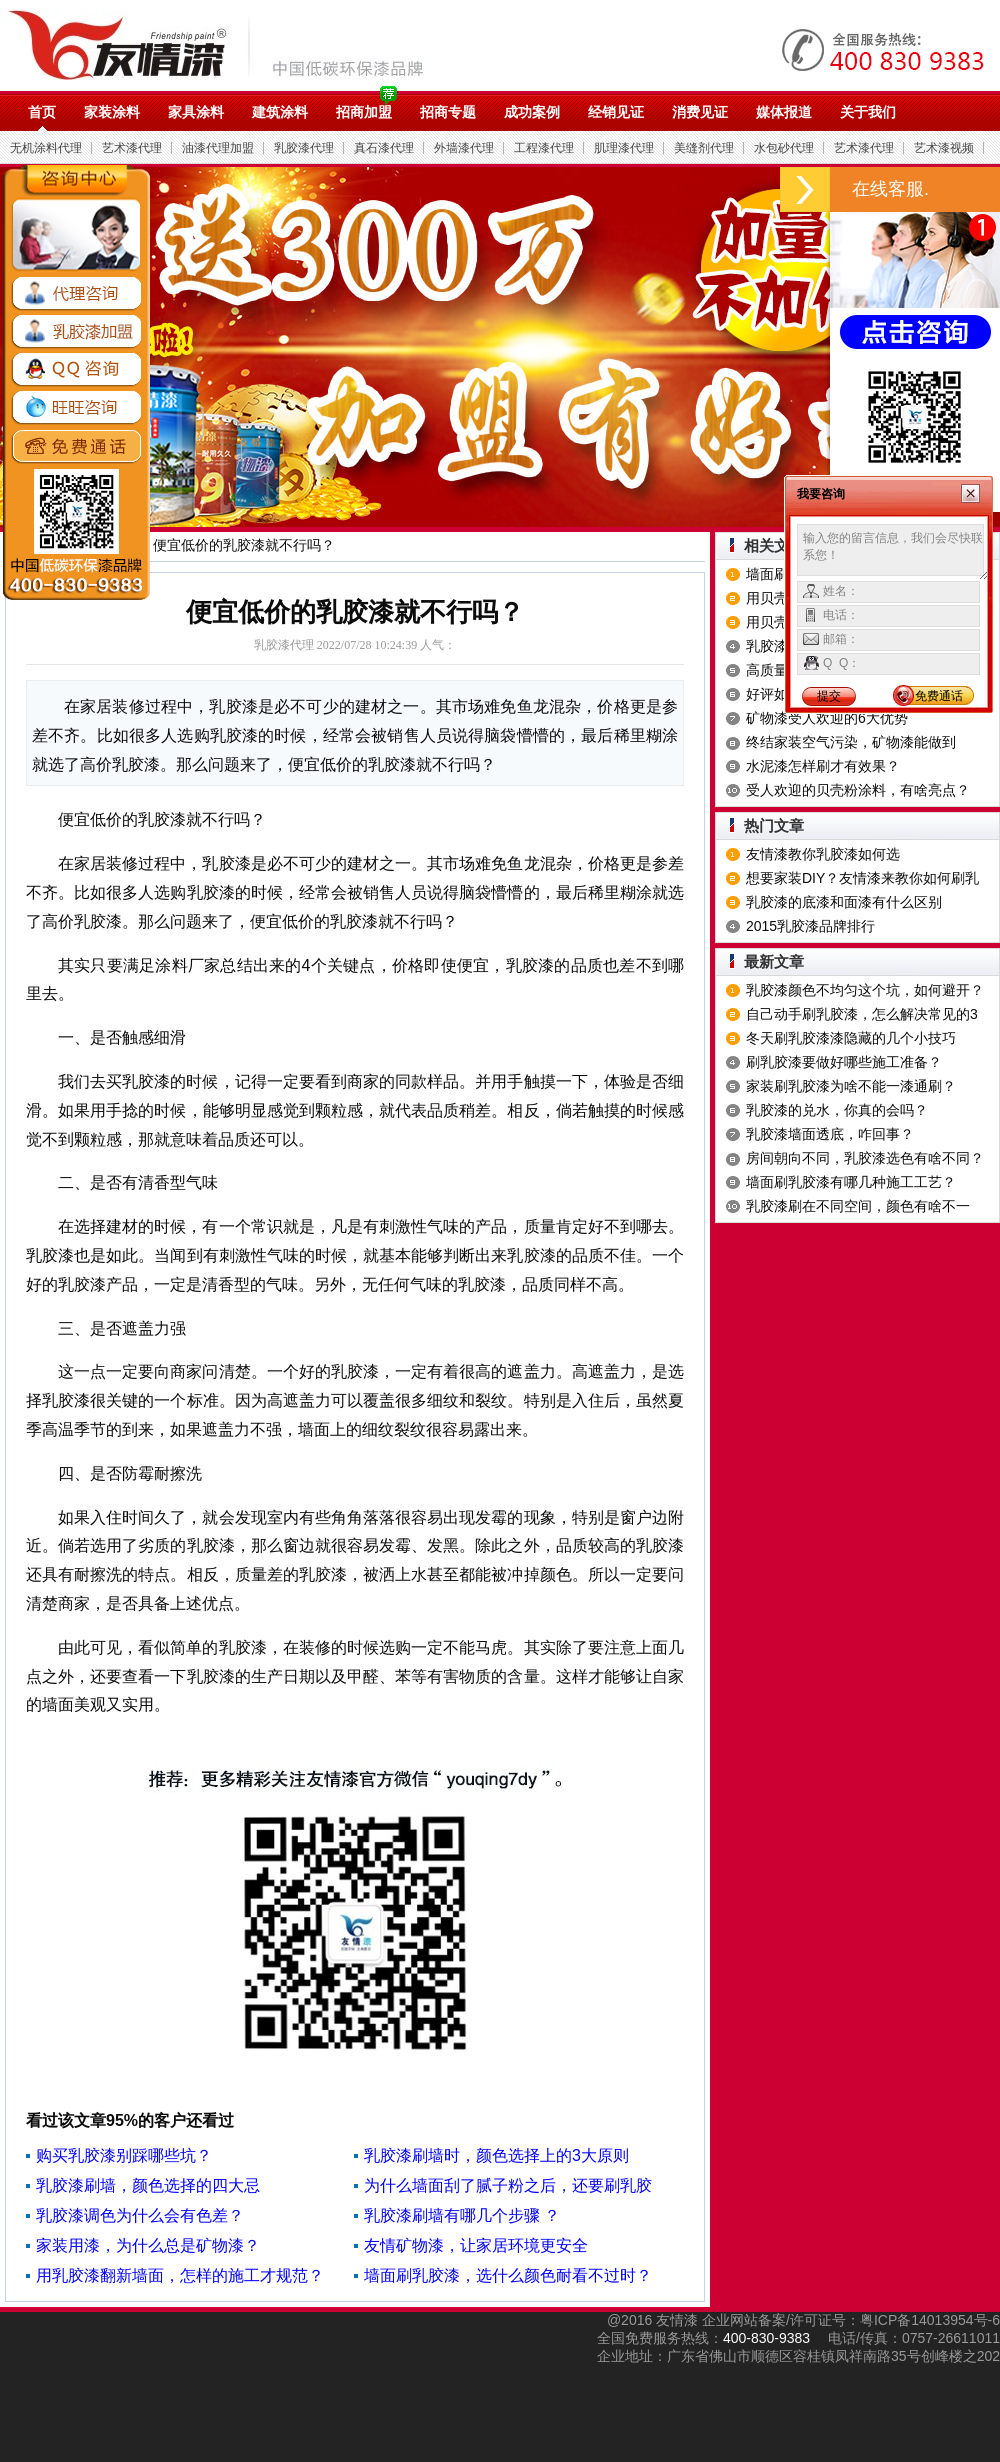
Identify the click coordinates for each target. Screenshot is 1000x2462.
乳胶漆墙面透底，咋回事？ (830, 1134)
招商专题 (448, 112)
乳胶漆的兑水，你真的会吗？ (837, 1110)
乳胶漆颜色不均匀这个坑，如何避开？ (865, 990)
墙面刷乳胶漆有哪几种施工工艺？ (851, 1182)
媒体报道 (784, 112)
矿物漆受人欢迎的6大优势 (827, 718)
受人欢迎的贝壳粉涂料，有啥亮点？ (858, 790)
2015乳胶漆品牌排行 (810, 926)
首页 (42, 112)
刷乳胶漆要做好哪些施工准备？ (844, 1062)
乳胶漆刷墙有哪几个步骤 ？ (462, 2215)
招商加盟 (364, 112)
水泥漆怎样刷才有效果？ (823, 766)
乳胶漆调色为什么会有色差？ (140, 2215)
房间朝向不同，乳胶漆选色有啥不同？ (865, 1158)
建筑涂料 (280, 112)
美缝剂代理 (704, 148)
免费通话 (939, 696)
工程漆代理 (544, 148)
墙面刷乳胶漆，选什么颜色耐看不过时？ (508, 2275)
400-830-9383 (766, 2338)
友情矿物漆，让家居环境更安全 (476, 2245)
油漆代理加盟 (218, 148)
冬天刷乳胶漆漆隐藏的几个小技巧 (851, 1038)
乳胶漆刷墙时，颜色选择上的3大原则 (496, 2155)
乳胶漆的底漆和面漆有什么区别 (844, 902)
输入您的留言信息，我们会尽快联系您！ (893, 552)
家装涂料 (112, 112)
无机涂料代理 (46, 148)
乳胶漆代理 (304, 148)
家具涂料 (196, 112)
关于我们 (868, 112)
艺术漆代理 (132, 148)
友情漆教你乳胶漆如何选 (823, 854)
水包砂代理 (784, 148)
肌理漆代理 (624, 148)
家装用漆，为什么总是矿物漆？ (148, 2245)
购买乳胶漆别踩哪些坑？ (124, 2155)
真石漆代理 (384, 148)
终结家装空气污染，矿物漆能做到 (851, 742)
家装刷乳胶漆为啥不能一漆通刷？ (851, 1086)
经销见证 (616, 112)
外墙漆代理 (464, 148)
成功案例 (532, 112)
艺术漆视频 (944, 148)
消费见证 (700, 112)
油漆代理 (226, 45)
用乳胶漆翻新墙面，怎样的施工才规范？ (180, 2275)
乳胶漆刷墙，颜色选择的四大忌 (148, 2185)
